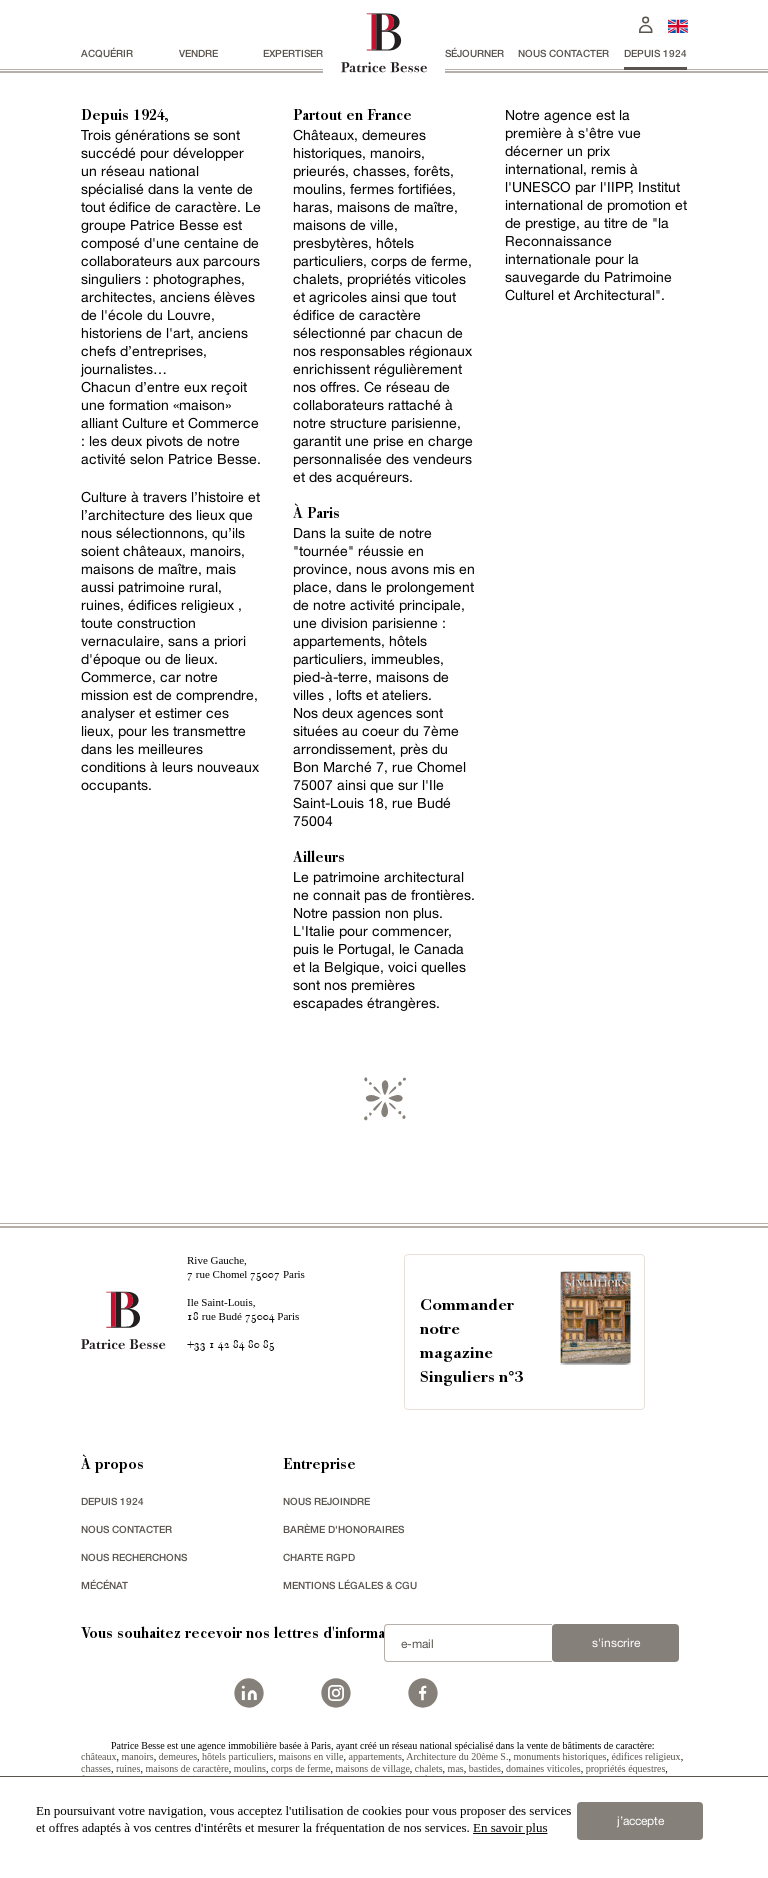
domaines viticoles (543, 1768)
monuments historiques (559, 1756)
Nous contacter (563, 53)
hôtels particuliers (237, 1756)
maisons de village (372, 1768)
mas (456, 1768)
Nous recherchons (134, 1557)
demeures (178, 1756)
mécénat (104, 1585)
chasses (96, 1768)
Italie (320, 931)
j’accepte (640, 1821)
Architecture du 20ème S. (457, 1756)
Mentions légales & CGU (350, 1585)
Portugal (364, 949)
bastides (485, 1768)
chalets (429, 1768)
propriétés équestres (626, 1768)
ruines (128, 1768)
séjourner (474, 53)
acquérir (107, 53)
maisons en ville (310, 1756)
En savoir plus (510, 1827)
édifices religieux (645, 1756)
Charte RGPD (319, 1557)
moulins (250, 1768)
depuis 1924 (655, 53)
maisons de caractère (186, 1768)
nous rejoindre (326, 1501)
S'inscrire (616, 1643)
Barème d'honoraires (343, 1529)
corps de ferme (300, 1768)
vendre (198, 53)
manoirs (138, 1756)
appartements (374, 1756)
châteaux (99, 1756)
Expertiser (293, 53)
